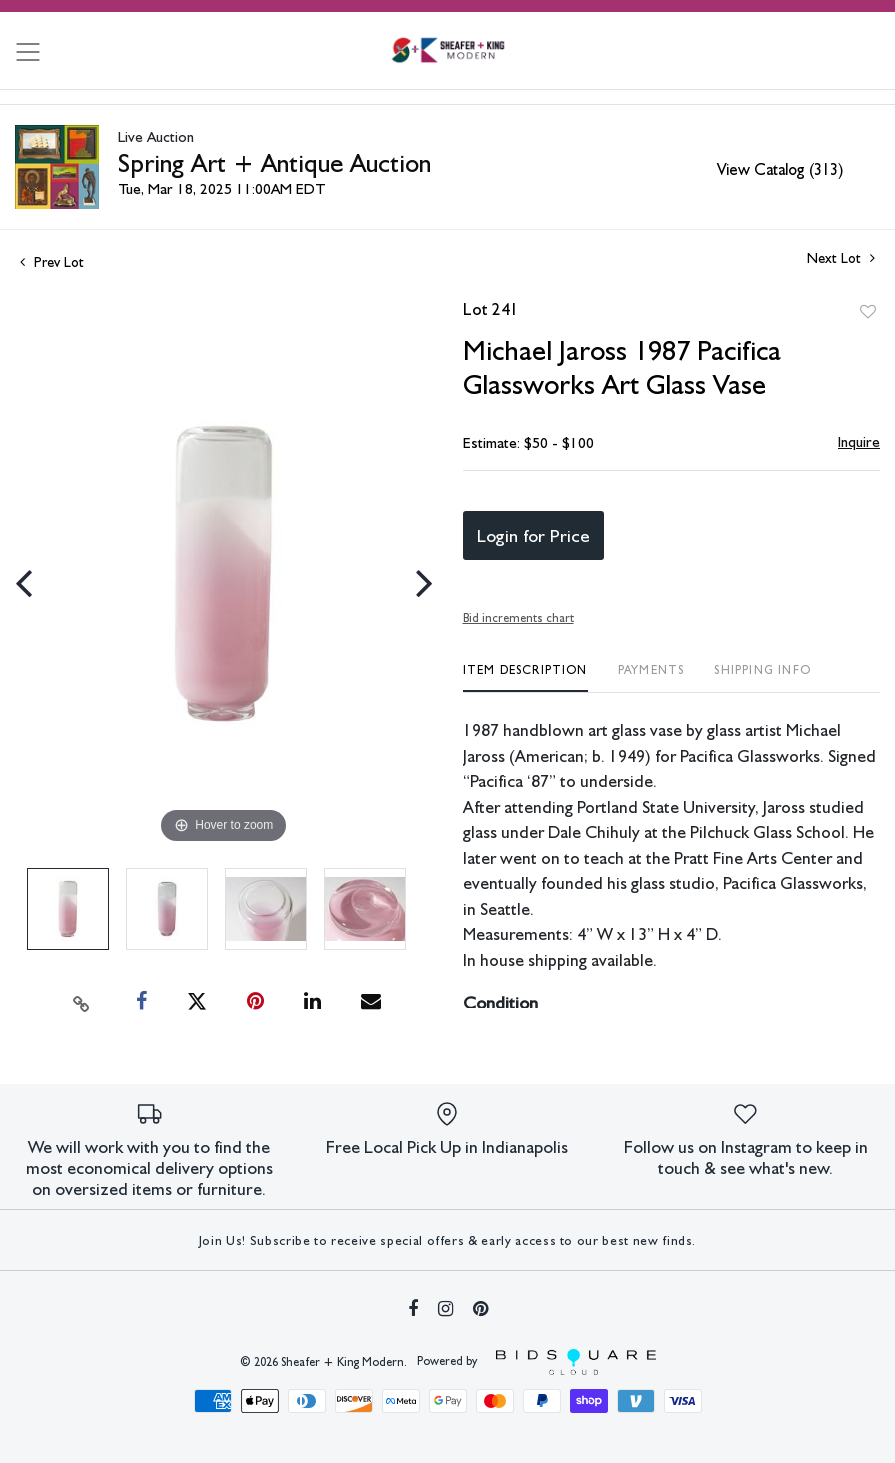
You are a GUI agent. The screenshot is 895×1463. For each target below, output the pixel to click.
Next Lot (841, 258)
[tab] (525, 677)
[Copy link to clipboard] (81, 1002)
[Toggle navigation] (28, 52)
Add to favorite (868, 312)
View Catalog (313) (780, 169)
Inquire (859, 442)
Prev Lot (52, 262)
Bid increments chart (518, 618)
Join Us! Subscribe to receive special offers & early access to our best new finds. (447, 1240)
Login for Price (533, 535)
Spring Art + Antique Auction (274, 162)
